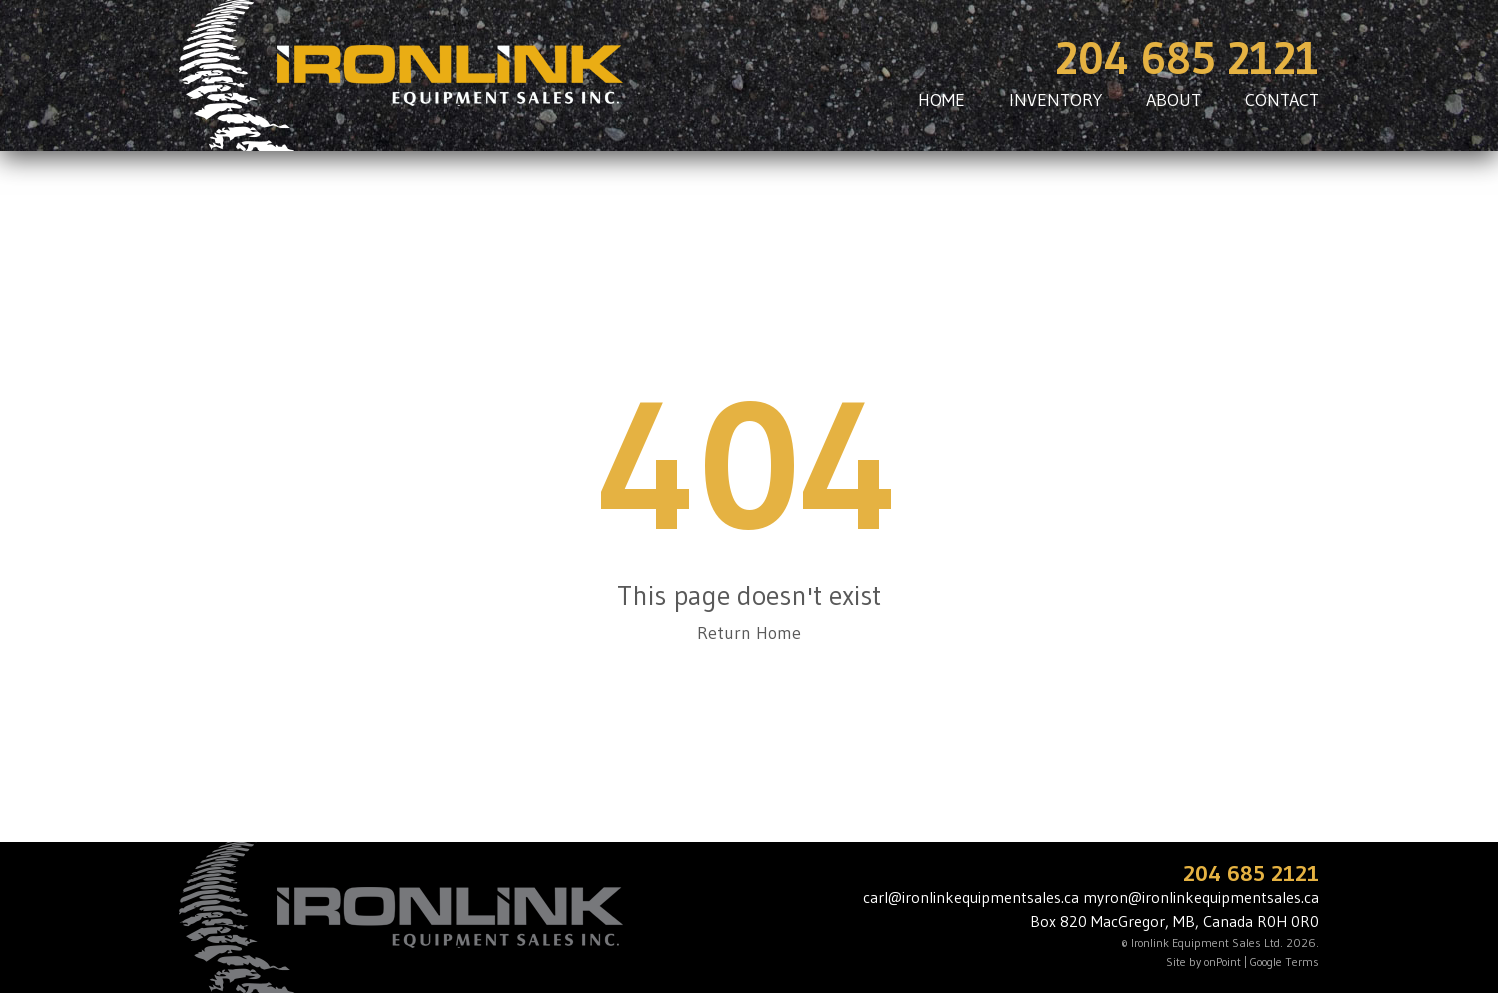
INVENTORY (1055, 100)
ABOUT (1173, 100)
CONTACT (1282, 100)
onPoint (1222, 961)
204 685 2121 (1187, 58)
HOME (941, 100)
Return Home (749, 633)
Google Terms (1284, 961)
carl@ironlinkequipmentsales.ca (971, 897)
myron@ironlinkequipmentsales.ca (1201, 897)
